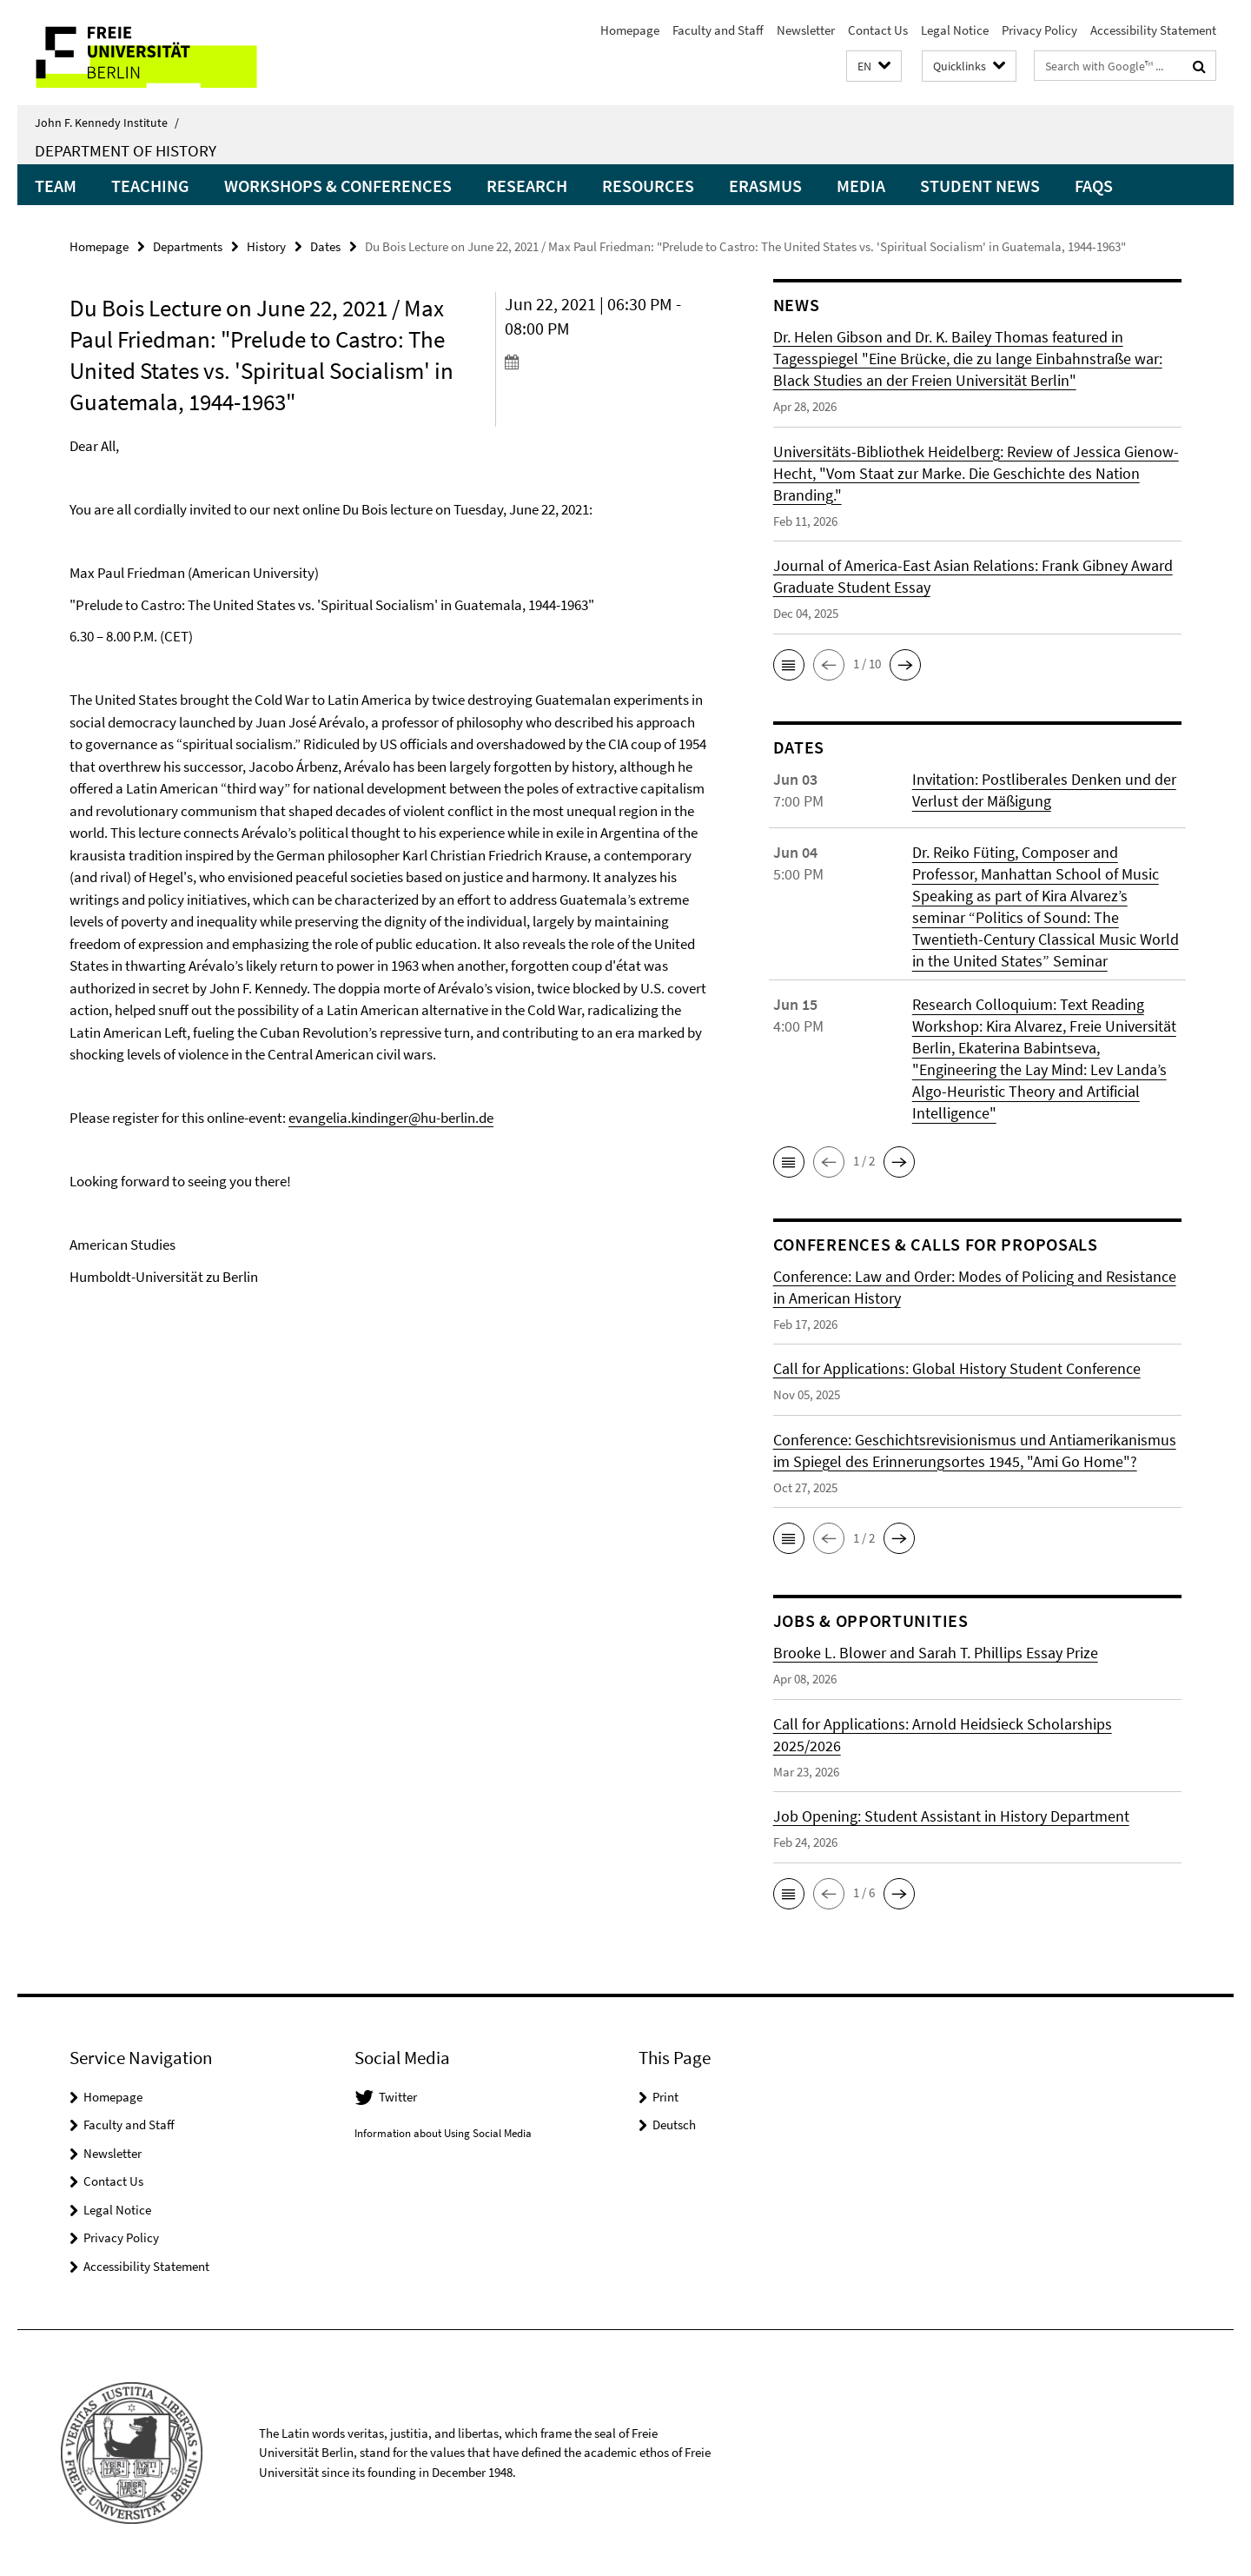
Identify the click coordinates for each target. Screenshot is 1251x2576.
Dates (325, 246)
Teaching (150, 185)
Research (526, 185)
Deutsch (674, 2124)
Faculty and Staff (718, 30)
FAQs (1094, 185)
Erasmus (765, 185)
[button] (874, 66)
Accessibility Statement (1153, 30)
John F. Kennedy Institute (107, 122)
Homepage (629, 30)
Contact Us (878, 30)
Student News (980, 185)
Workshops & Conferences (338, 185)
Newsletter (806, 30)
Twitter (398, 2096)
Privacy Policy (1039, 30)
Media (861, 185)
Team (55, 185)
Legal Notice (955, 30)
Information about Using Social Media (443, 2133)
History (266, 246)
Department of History (125, 150)
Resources (648, 185)
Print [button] (665, 2096)
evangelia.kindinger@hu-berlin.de (390, 1117)
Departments (187, 246)
